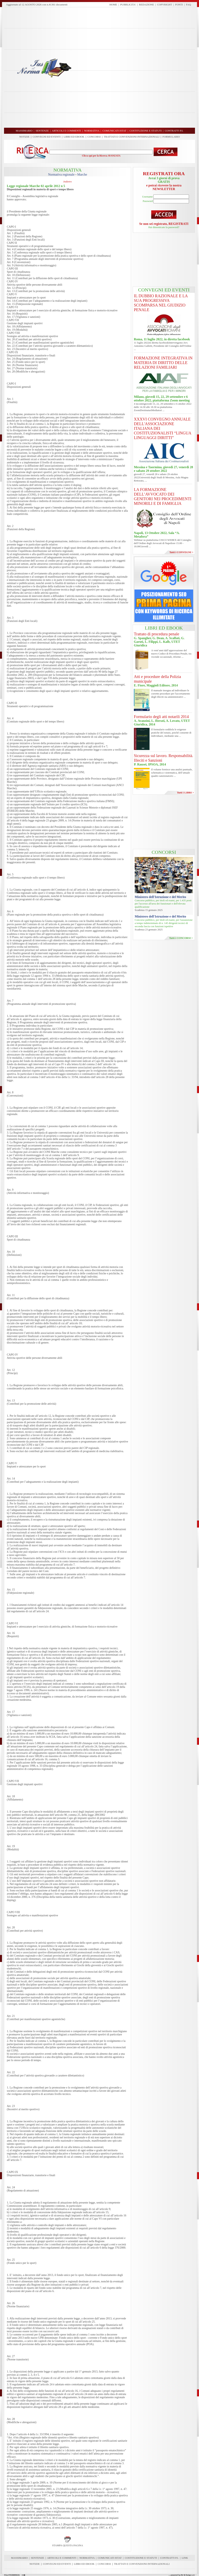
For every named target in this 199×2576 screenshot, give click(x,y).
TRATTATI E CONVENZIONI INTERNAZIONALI (131, 136)
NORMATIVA (87, 2557)
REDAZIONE (146, 4)
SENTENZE (37, 2557)
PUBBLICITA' (128, 4)
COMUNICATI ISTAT (110, 2557)
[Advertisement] (135, 67)
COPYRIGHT (164, 4)
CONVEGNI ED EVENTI (47, 136)
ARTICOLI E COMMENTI (61, 2557)
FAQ (188, 4)
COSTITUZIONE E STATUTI (141, 2557)
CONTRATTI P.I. (169, 2557)
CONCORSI (94, 136)
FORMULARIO (171, 136)
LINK (185, 2557)
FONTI (179, 4)
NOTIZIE (24, 136)
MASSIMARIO (19, 2557)
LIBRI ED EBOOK (74, 136)
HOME (113, 4)
